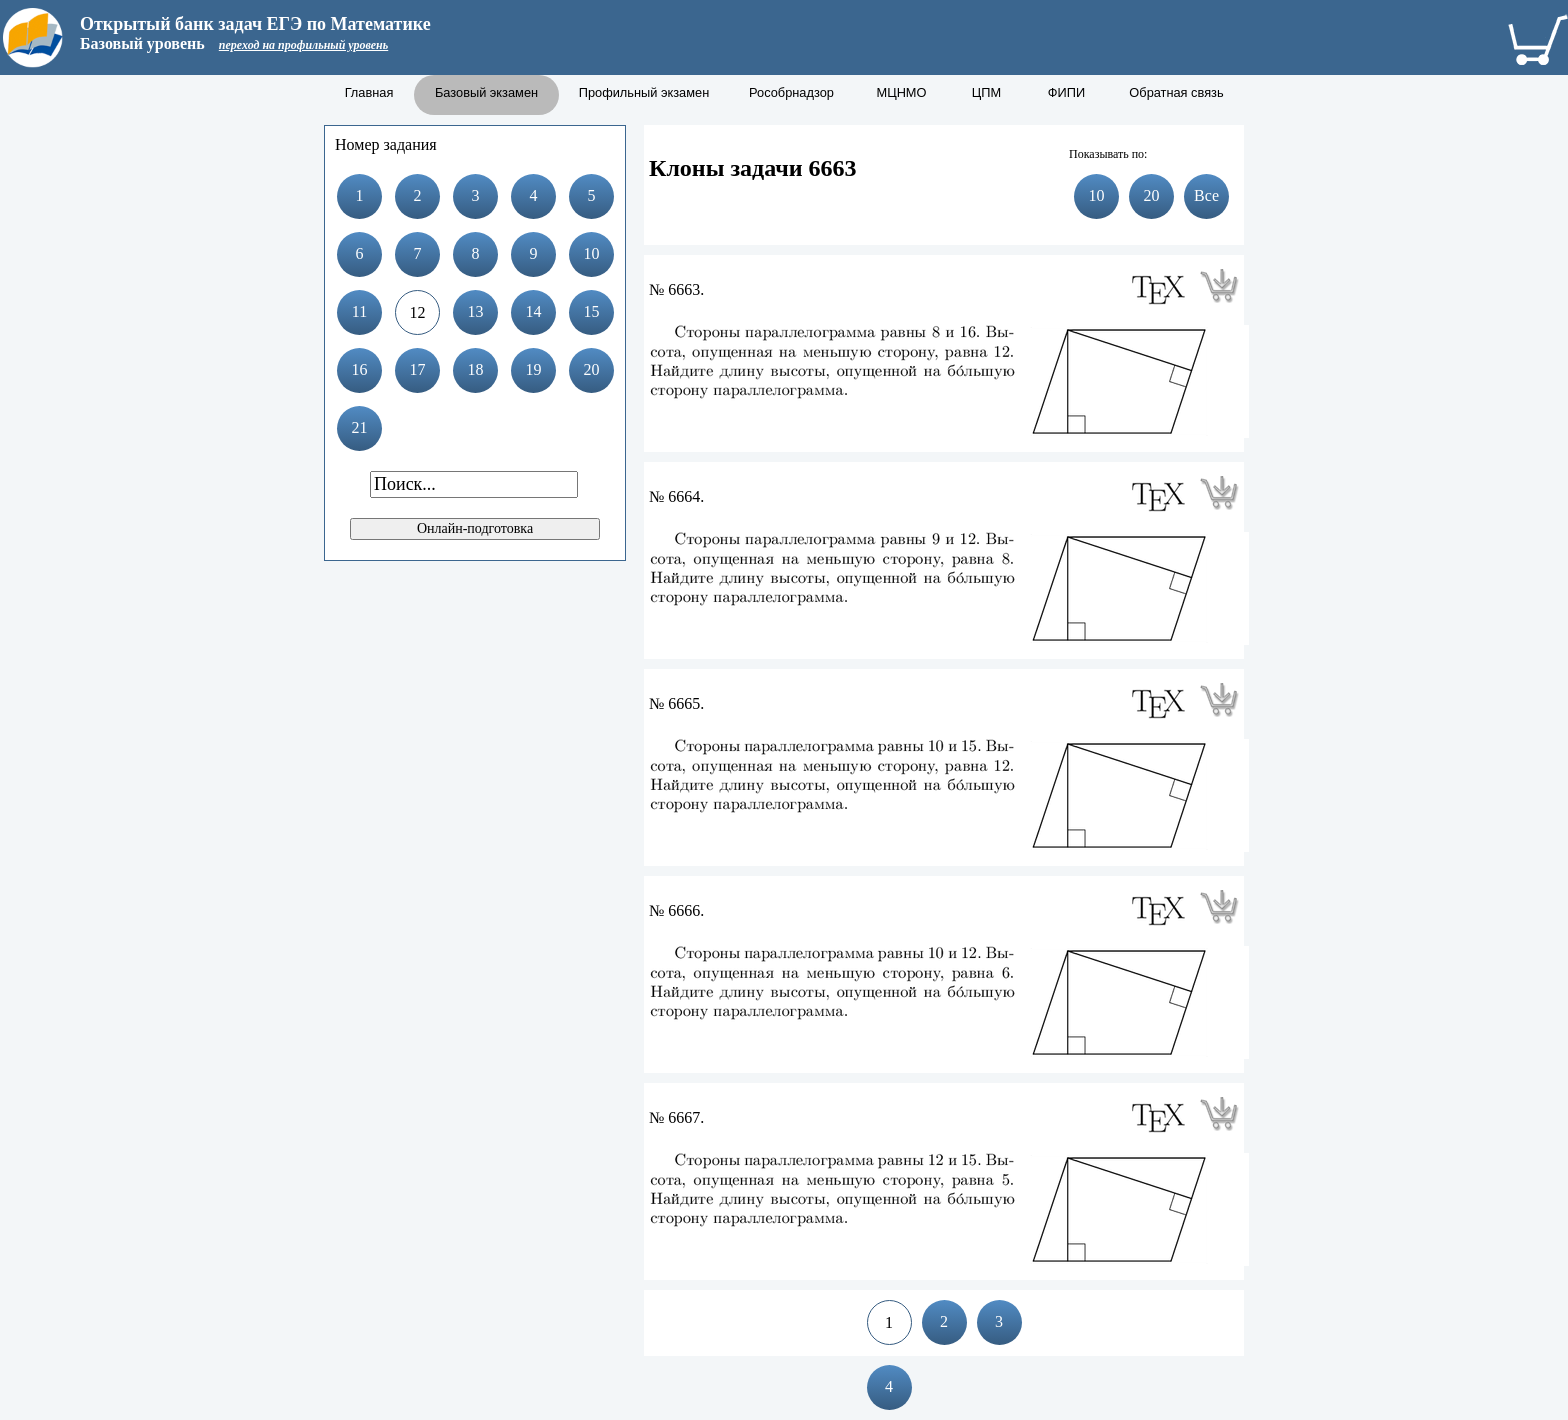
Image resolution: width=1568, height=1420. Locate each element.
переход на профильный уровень (303, 45)
